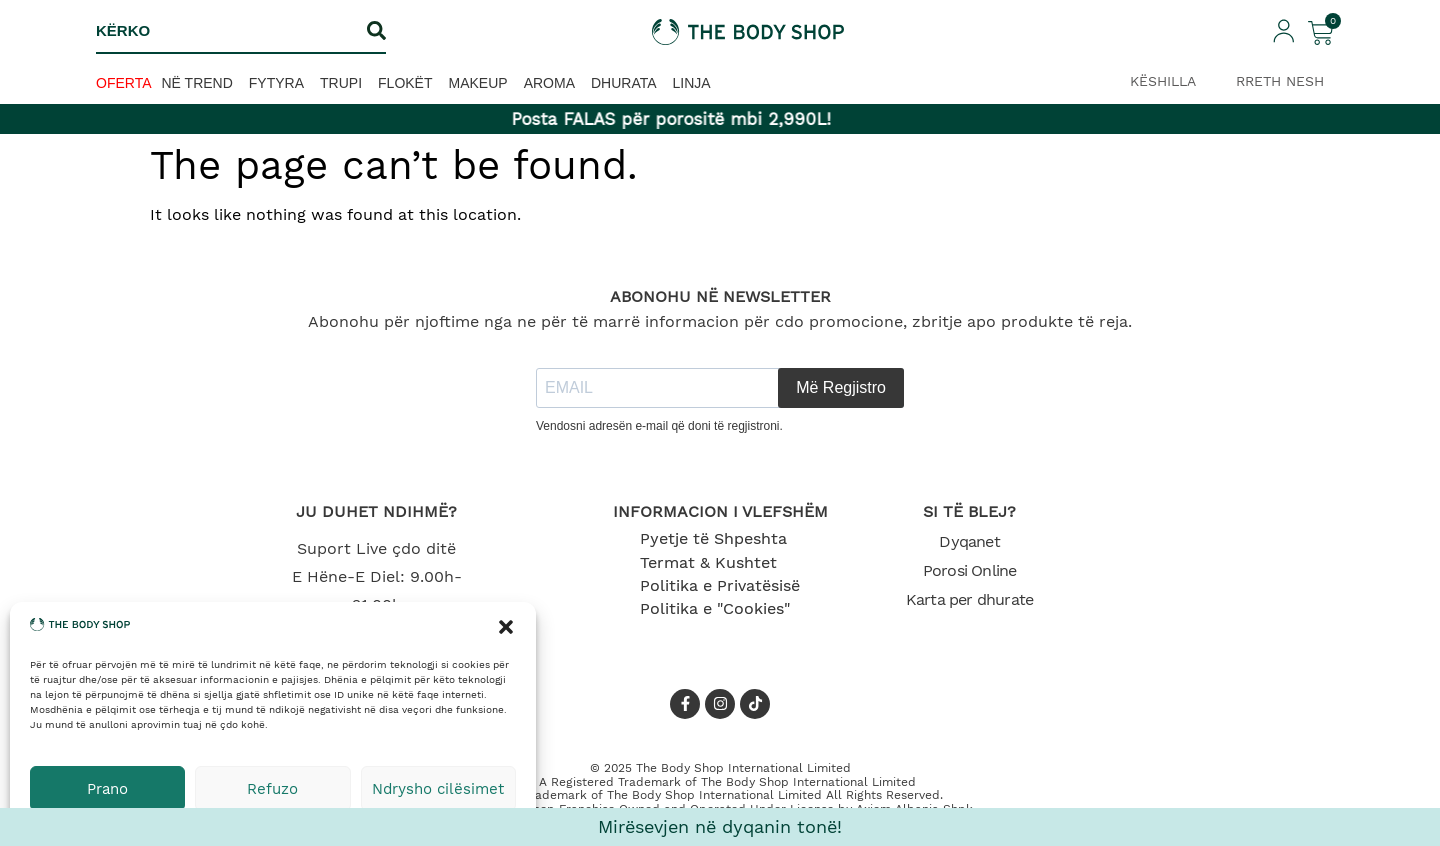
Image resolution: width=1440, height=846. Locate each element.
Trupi (341, 83)
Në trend (197, 83)
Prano (107, 789)
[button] (506, 627)
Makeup (478, 83)
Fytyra (276, 83)
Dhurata (624, 83)
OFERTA (124, 83)
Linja (692, 83)
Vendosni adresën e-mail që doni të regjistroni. (659, 426)
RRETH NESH (1280, 81)
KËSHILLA (1163, 81)
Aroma (549, 83)
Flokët (405, 83)
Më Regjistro (841, 387)
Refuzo (272, 789)
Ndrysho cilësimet (438, 789)
